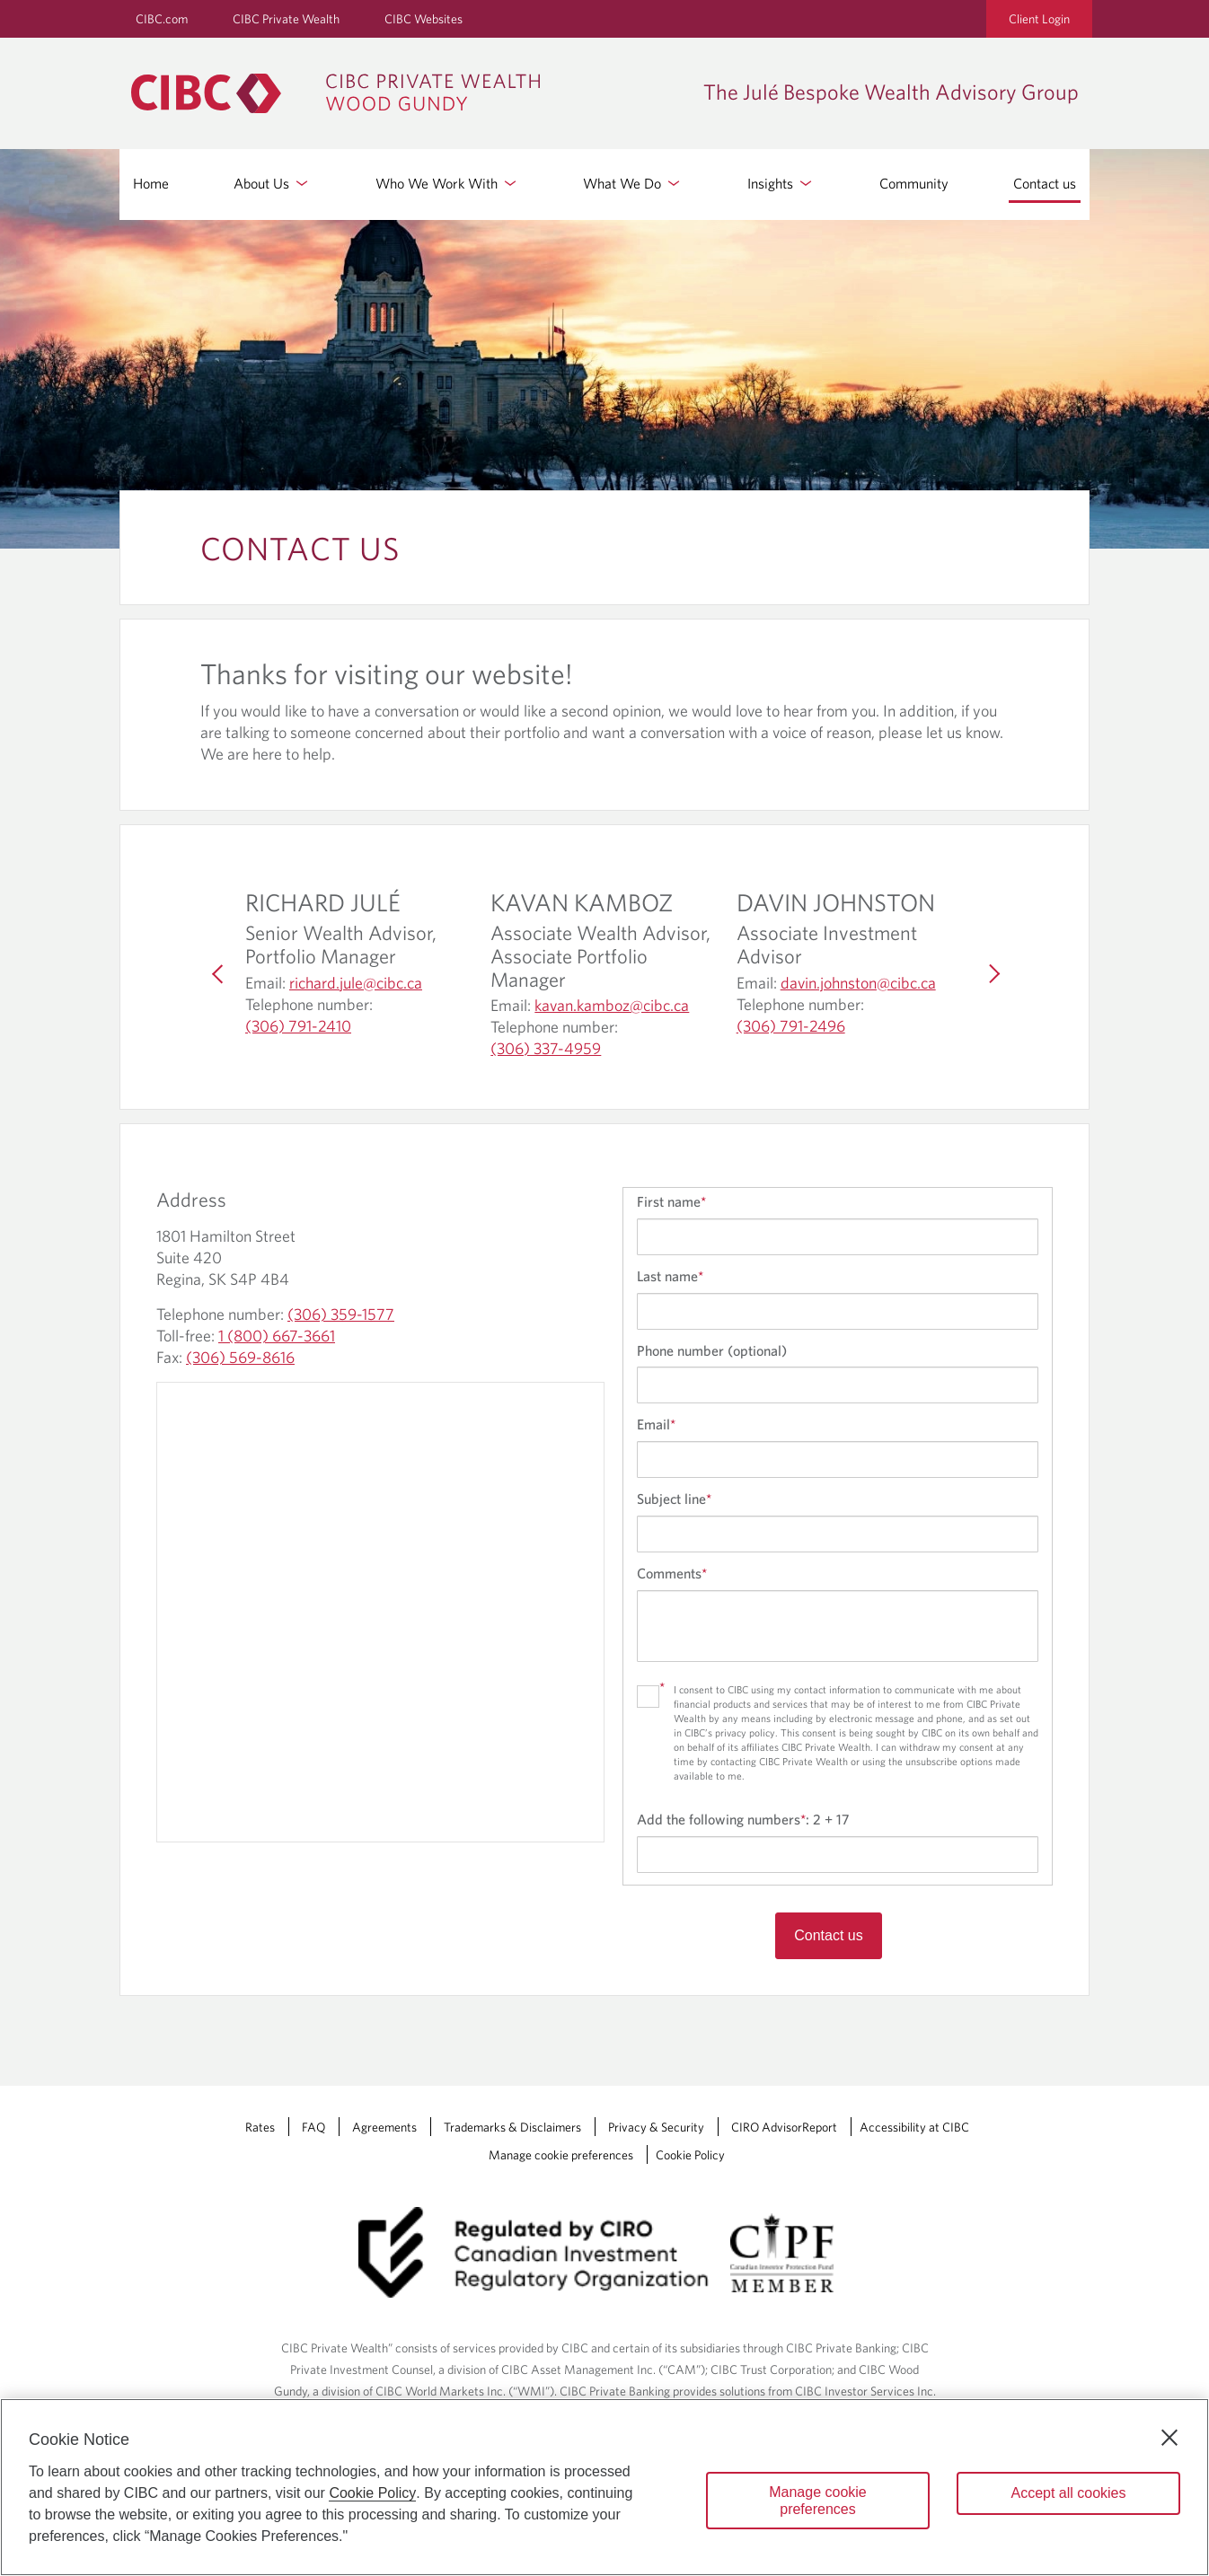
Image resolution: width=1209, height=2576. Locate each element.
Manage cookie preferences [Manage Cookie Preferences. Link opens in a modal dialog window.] (561, 2155)
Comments (672, 1573)
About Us (272, 183)
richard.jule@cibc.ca (355, 983)
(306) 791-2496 (791, 1026)
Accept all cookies (1067, 2493)
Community (914, 183)
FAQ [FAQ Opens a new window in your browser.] (313, 2127)
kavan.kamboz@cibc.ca (611, 1005)
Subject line (674, 1498)
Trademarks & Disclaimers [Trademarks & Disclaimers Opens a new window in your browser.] (512, 2127)
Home (151, 183)
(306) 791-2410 (298, 1026)
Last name (670, 1276)
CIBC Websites (423, 19)
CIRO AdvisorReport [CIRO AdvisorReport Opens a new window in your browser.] (784, 2127)
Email (656, 1424)
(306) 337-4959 (545, 1048)
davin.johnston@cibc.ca (858, 983)
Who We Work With (447, 183)
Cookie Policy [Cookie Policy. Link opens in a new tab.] (690, 2155)
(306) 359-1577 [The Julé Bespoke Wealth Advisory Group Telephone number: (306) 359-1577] (340, 1314)
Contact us (1044, 183)
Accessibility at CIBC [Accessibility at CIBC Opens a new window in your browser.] (914, 2127)
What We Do (633, 183)
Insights (781, 183)
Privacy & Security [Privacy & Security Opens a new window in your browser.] (656, 2127)
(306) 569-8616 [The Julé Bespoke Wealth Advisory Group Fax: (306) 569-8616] (240, 1357)
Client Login (1039, 19)
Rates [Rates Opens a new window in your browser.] (260, 2127)
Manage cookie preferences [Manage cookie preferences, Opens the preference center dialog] (818, 2500)
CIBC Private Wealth (286, 19)
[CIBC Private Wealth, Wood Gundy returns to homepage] (344, 93)
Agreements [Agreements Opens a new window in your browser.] (384, 2127)
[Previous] (218, 973)
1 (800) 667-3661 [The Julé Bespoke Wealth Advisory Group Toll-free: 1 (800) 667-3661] (276, 1335)
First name (671, 1201)
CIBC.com (162, 19)
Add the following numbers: (743, 1819)
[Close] (1169, 2438)
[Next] (991, 973)
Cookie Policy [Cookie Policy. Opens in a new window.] (372, 2493)
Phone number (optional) (712, 1350)
